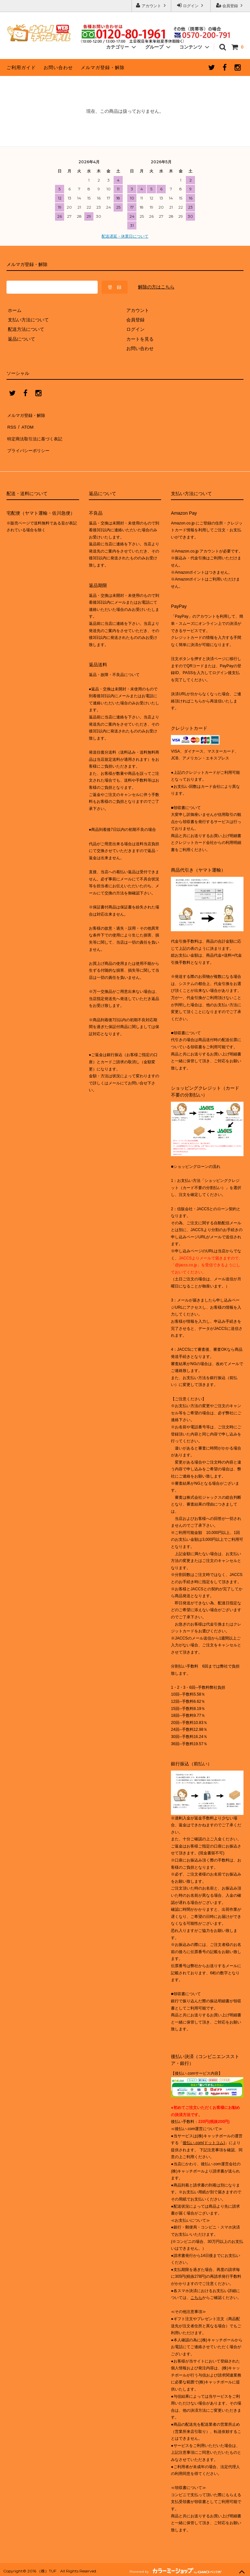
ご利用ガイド (21, 67)
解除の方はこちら (156, 286)
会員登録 (230, 5)
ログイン (191, 5)
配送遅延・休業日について (125, 236)
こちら (196, 2289)
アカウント (151, 5)
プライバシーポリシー (29, 443)
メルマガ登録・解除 (103, 67)
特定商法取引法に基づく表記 (36, 433)
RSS (11, 423)
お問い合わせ (58, 67)
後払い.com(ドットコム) (204, 2134)
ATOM (26, 423)
